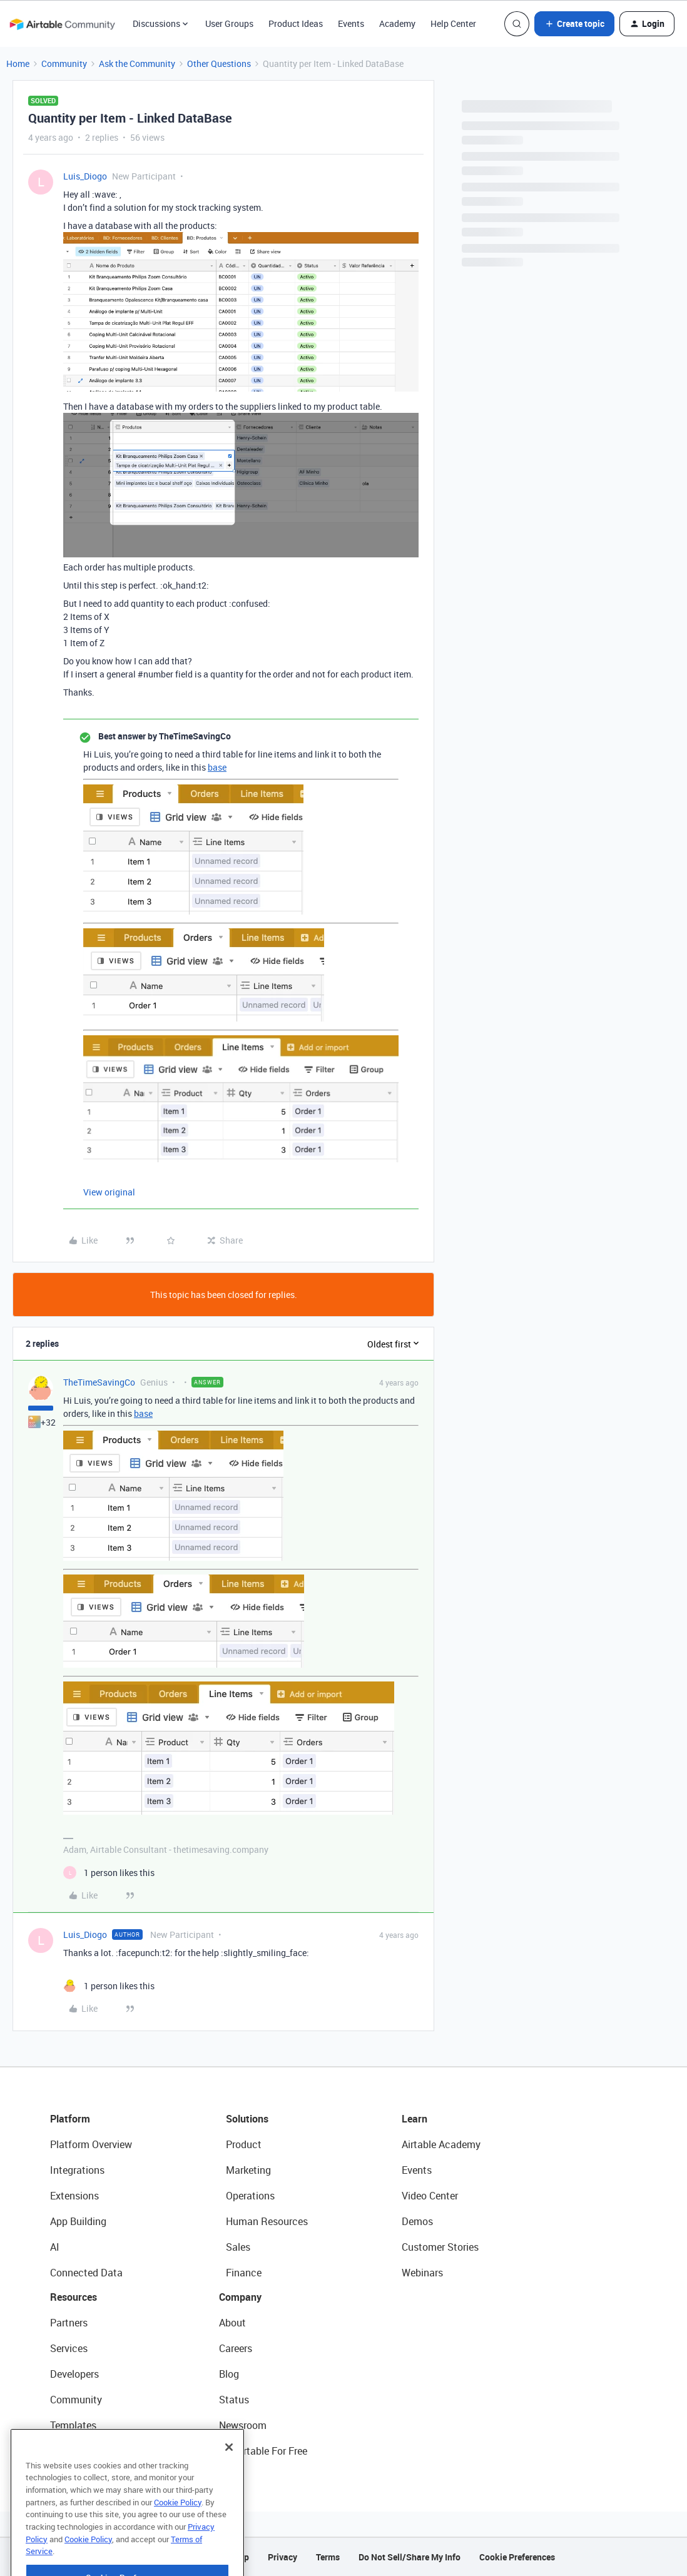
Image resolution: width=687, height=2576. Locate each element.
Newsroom (243, 2425)
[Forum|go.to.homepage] (62, 23)
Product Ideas (295, 23)
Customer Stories (440, 2247)
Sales (238, 2247)
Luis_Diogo (85, 176)
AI (54, 2247)
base (217, 767)
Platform (70, 2119)
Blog (229, 2374)
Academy (397, 23)
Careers (235, 2348)
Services (69, 2348)
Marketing (248, 2170)
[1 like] (109, 1872)
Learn (414, 2119)
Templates (73, 2425)
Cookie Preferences (517, 2557)
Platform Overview (91, 2144)
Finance (244, 2272)
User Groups (229, 23)
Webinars (422, 2272)
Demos (417, 2221)
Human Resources (267, 2221)
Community (64, 63)
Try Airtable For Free (263, 2451)
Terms (328, 2557)
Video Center (430, 2196)
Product (244, 2144)
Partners (69, 2323)
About (232, 2323)
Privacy (282, 2557)
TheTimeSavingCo (99, 1382)
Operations (250, 2196)
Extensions (74, 2196)
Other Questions (219, 63)
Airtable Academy (441, 2144)
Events (351, 23)
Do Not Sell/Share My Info (410, 2557)
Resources (73, 2297)
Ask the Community (137, 63)
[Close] (229, 2474)
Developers (74, 2374)
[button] (574, 23)
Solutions (247, 2119)
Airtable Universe (87, 2451)
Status (234, 2399)
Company (240, 2297)
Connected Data (86, 2272)
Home (17, 63)
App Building (78, 2221)
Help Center (453, 23)
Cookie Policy (177, 2529)
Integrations (77, 2170)
